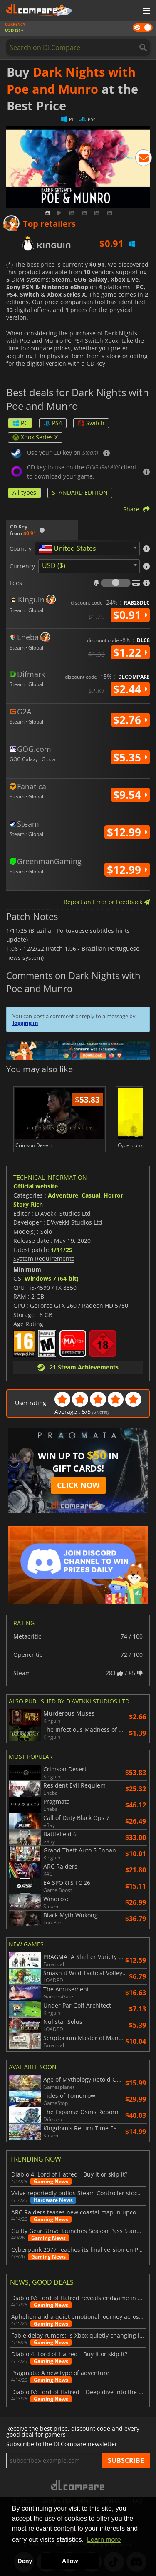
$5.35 (130, 757)
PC (20, 423)
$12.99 (127, 832)
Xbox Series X (35, 437)
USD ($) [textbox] (53, 565)
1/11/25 (61, 1250)
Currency (22, 566)
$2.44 (130, 689)
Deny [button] (24, 2561)
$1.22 (130, 652)
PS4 (53, 423)
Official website (35, 1186)
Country (21, 549)
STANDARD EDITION (80, 492)
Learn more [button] (104, 2539)
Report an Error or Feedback (107, 902)
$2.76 (130, 720)
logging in (25, 1022)
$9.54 (130, 795)
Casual (91, 1195)
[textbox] (69, 548)
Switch (91, 423)
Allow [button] (70, 2561)
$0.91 (130, 615)
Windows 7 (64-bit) (52, 1278)
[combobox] (87, 548)
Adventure (63, 1195)
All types (24, 492)
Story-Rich (28, 1204)
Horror (113, 1195)
